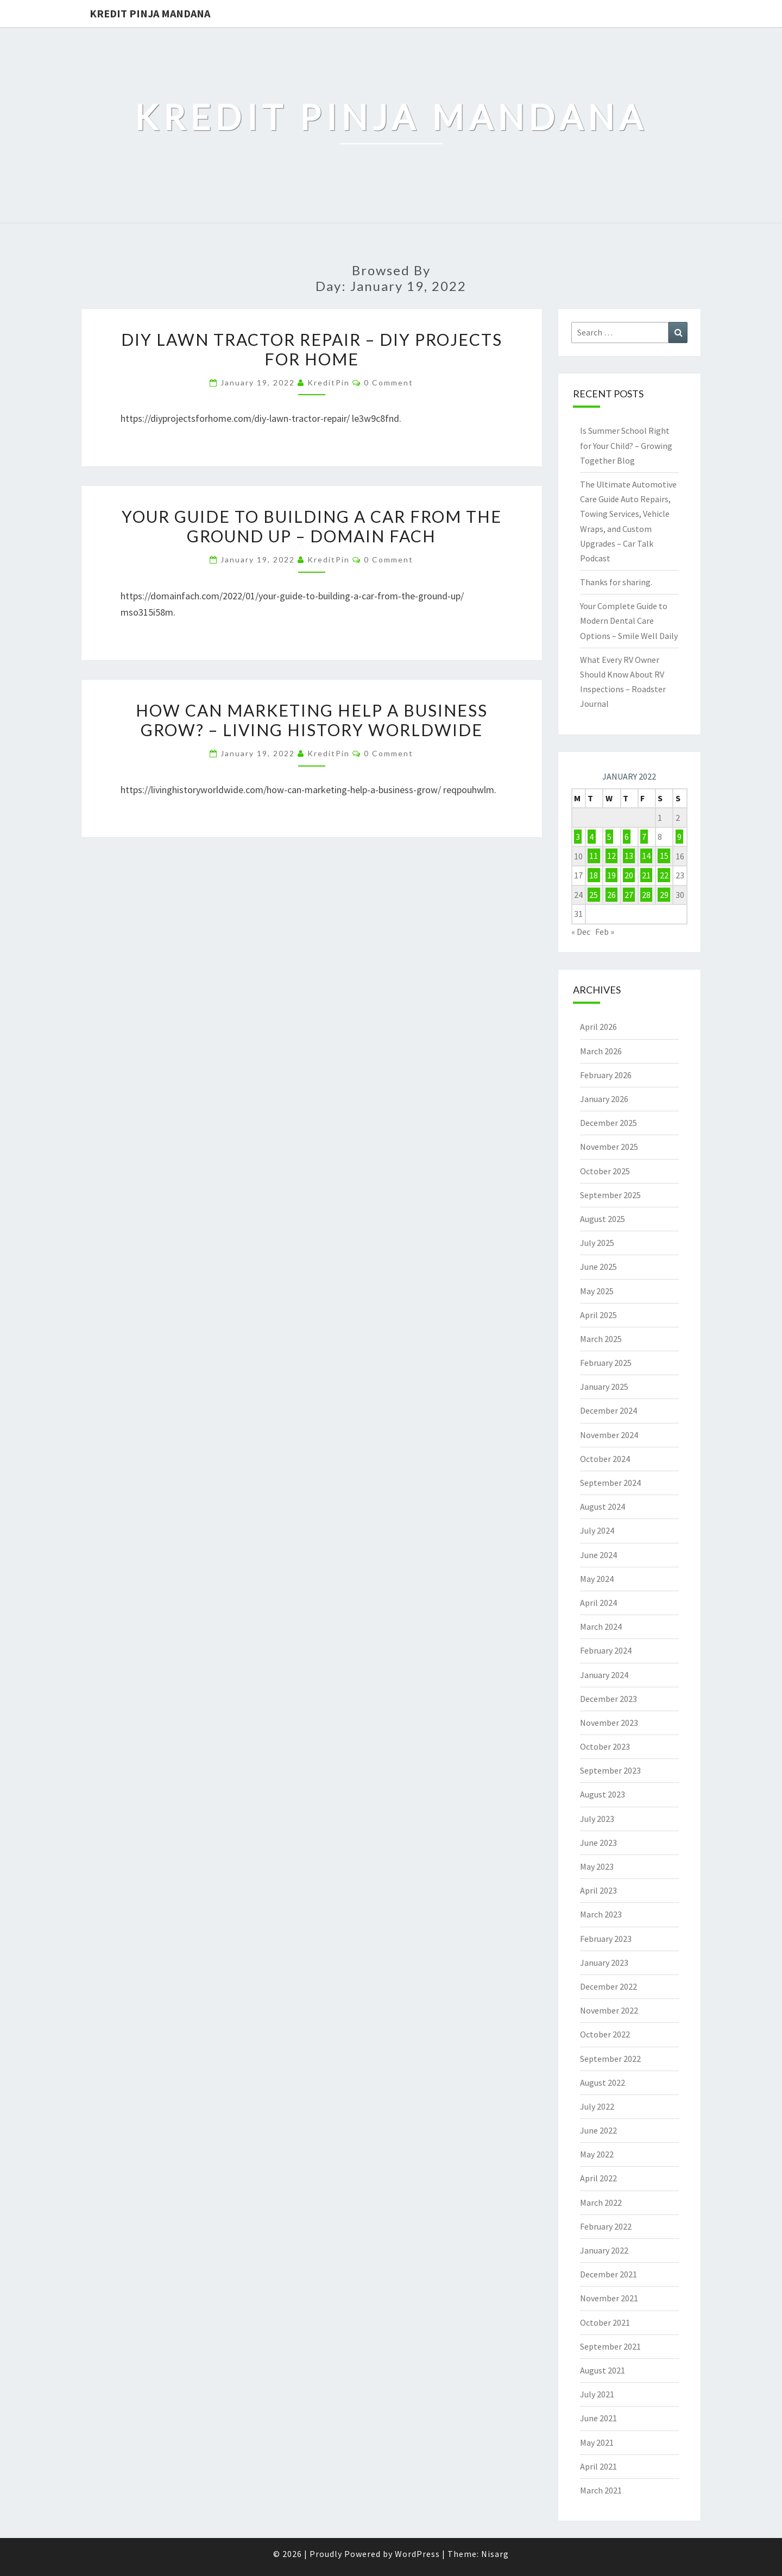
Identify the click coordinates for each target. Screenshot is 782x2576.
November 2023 (609, 1722)
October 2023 (605, 1746)
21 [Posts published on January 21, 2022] (646, 875)
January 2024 (604, 1674)
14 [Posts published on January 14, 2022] (646, 856)
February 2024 (606, 1650)
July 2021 (597, 2394)
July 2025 (597, 1242)
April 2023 (598, 1890)
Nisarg (495, 2553)
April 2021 (598, 2466)
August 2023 (602, 1794)
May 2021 (597, 2442)
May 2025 (597, 1291)
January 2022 (604, 2250)
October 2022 (605, 2034)
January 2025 (604, 1386)
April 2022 (598, 2178)
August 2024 (602, 1506)
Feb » (604, 931)
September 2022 (610, 2058)
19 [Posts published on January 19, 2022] (611, 875)
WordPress (417, 2553)
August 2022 (602, 2082)
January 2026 (604, 1098)
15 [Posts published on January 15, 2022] (664, 856)
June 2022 (598, 2130)
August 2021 (602, 2370)
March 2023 (601, 1914)
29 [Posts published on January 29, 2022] (664, 894)
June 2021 (598, 2418)
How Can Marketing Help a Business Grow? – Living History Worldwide (312, 719)
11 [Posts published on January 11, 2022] (593, 856)
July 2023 (597, 1818)
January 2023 (604, 1962)
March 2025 (601, 1338)
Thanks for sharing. (616, 582)
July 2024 (597, 1530)
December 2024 (608, 1410)
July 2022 (597, 2106)
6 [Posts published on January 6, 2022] (627, 836)
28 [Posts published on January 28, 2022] (646, 894)
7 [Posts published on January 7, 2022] (644, 836)
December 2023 (608, 1698)
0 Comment (388, 382)
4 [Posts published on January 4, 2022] (591, 836)
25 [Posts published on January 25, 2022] (593, 894)
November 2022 (609, 2010)
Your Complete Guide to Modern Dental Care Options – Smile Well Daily (629, 620)
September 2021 (610, 2346)
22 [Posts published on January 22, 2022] (664, 875)
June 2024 (598, 1554)
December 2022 (608, 1986)
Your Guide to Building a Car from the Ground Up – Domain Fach (312, 526)
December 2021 (608, 2274)
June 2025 (598, 1266)
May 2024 (597, 1578)
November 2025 (609, 1146)
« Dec (580, 931)
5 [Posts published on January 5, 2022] (609, 836)
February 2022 (606, 2226)
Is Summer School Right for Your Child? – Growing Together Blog (626, 445)
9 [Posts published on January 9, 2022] (679, 836)
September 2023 (610, 1770)
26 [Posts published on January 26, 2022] (611, 894)
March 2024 (601, 1626)
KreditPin (328, 382)
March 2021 (601, 2490)
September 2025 (610, 1194)
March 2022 (601, 2202)
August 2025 (602, 1218)
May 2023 (597, 1866)
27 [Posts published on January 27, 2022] (629, 894)
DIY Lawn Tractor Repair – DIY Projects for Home (311, 349)
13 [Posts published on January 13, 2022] (629, 856)
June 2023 (598, 1842)
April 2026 (598, 1026)
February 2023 (606, 1938)
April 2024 (598, 1602)
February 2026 (606, 1074)
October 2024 (605, 1458)
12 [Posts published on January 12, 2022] (611, 856)
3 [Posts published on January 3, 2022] (578, 836)
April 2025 (598, 1314)
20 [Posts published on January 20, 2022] (629, 875)
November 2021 (609, 2298)
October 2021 (605, 2322)
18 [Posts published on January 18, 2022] (593, 875)
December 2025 (608, 1122)
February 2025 (606, 1362)
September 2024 (610, 1482)
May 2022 (597, 2154)
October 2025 (605, 1171)
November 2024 (609, 1434)
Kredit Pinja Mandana (150, 13)
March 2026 (601, 1051)
